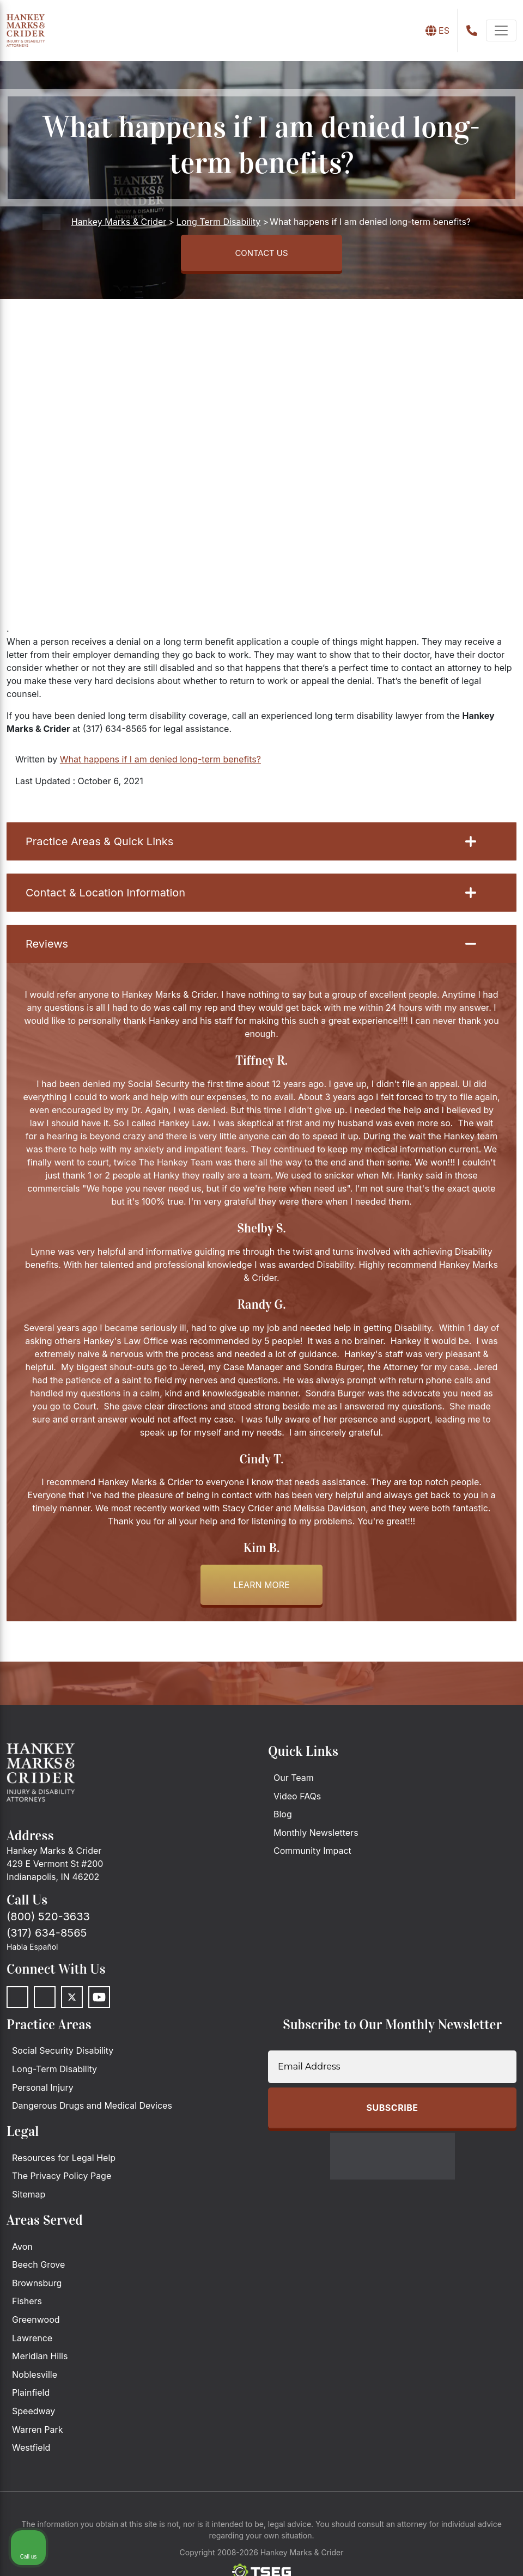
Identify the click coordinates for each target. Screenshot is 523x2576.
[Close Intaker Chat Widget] (487, 2228)
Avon (22, 2249)
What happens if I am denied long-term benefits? (160, 763)
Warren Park (37, 2432)
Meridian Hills (40, 2359)
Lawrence (32, 2341)
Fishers (27, 2304)
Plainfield (31, 2396)
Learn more (261, 1588)
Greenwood (36, 2323)
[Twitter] (72, 2001)
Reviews (251, 947)
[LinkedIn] (45, 2001)
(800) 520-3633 (48, 1920)
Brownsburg (37, 2286)
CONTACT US (261, 254)
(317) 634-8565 (47, 1936)
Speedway (33, 2414)
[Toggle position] (464, 2228)
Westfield (31, 2451)
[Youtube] (99, 2001)
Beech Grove (38, 2268)
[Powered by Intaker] (429, 2553)
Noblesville (34, 2378)
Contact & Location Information (251, 896)
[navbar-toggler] (501, 30)
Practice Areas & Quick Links (251, 845)
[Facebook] (17, 2001)
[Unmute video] (330, 2228)
